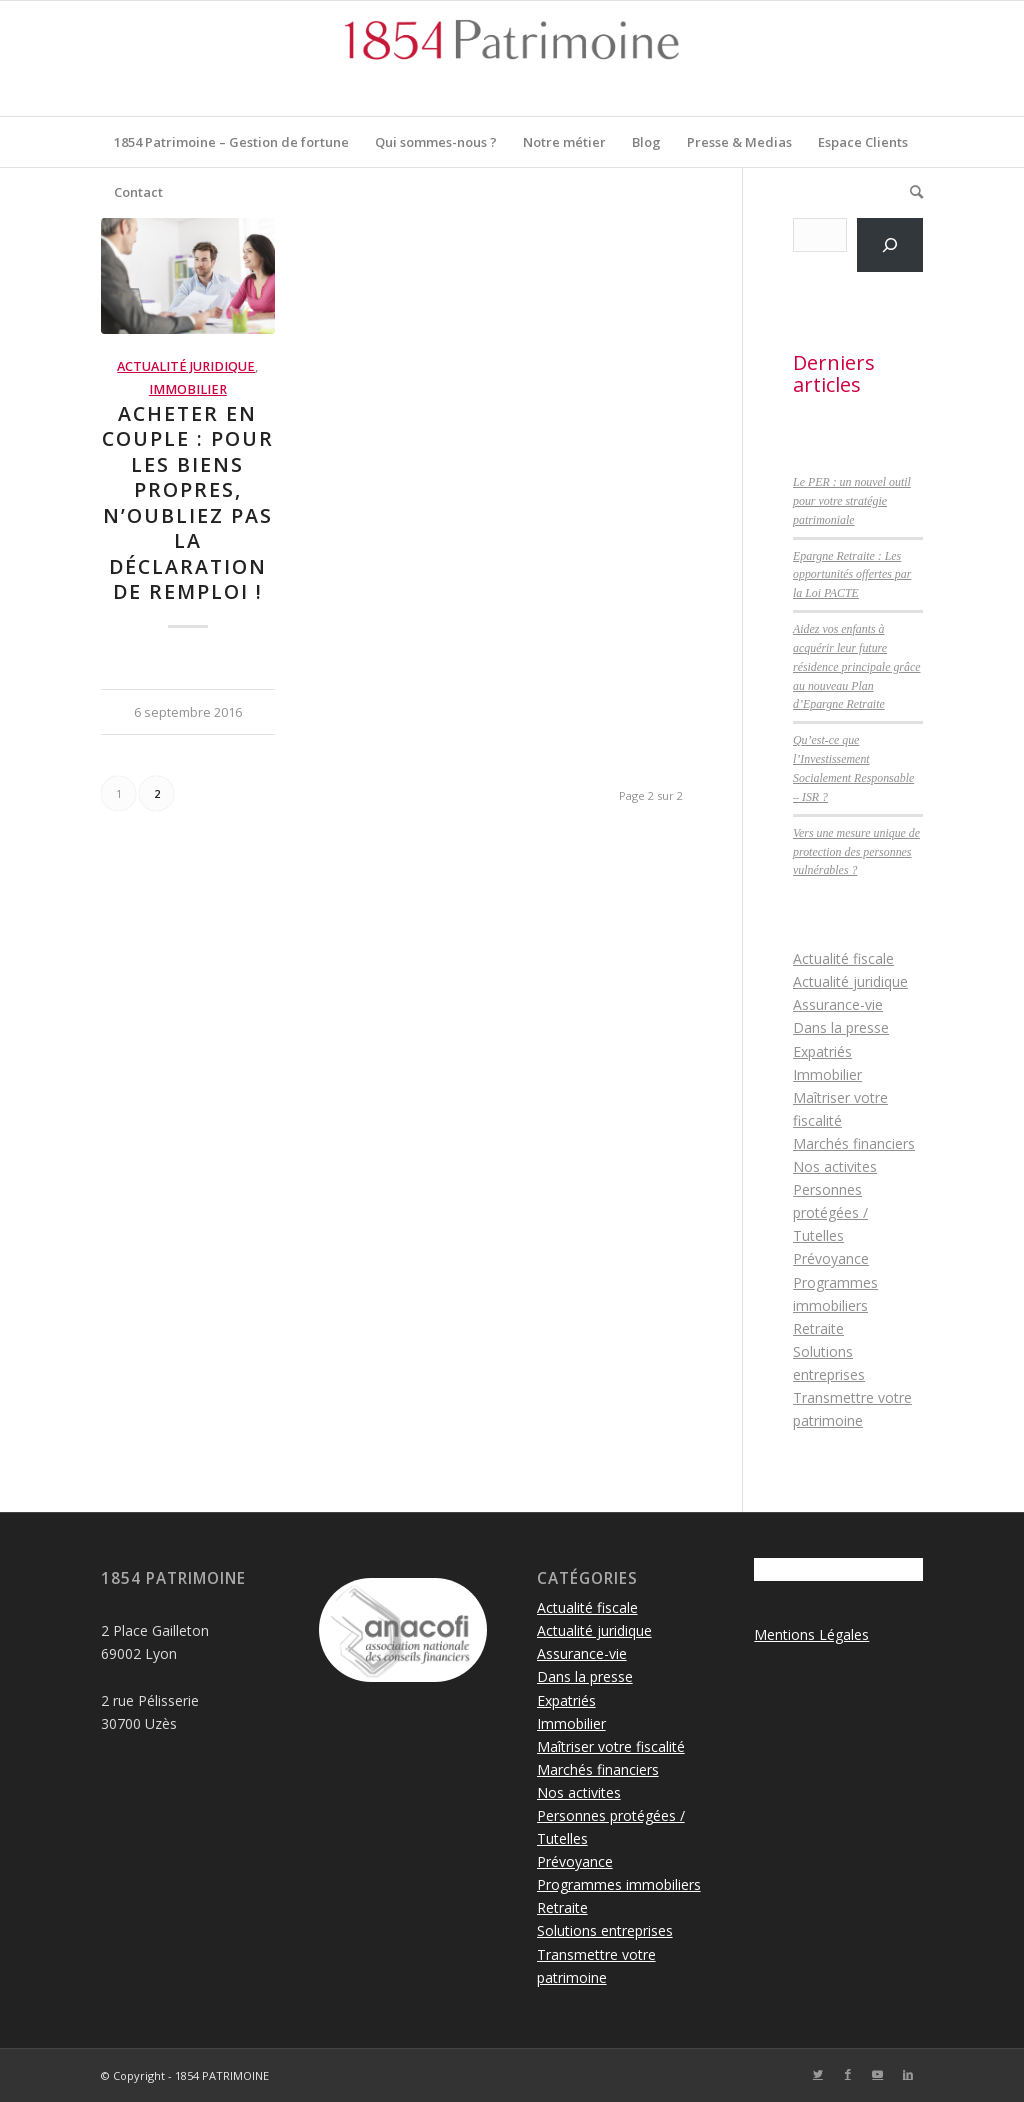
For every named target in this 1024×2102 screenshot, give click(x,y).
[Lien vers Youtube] (878, 2074)
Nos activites (835, 1166)
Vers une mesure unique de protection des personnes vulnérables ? (856, 852)
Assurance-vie (838, 1004)
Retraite (818, 1328)
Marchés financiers (854, 1143)
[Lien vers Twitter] (818, 2074)
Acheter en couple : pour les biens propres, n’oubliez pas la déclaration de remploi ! (188, 502)
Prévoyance (831, 1258)
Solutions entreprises (605, 1930)
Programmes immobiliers (619, 1884)
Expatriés (822, 1051)
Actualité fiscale (843, 958)
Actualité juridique (186, 366)
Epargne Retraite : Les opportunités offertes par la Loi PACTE (852, 575)
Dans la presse (841, 1027)
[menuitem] (231, 142)
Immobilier (188, 389)
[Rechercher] (910, 192)
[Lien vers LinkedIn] (908, 2074)
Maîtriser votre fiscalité (611, 1746)
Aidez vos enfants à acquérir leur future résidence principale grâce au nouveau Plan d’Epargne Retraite (856, 666)
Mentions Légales (811, 1634)
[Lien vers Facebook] (848, 2074)
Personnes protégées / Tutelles (830, 1212)
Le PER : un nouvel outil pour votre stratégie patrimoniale (852, 501)
